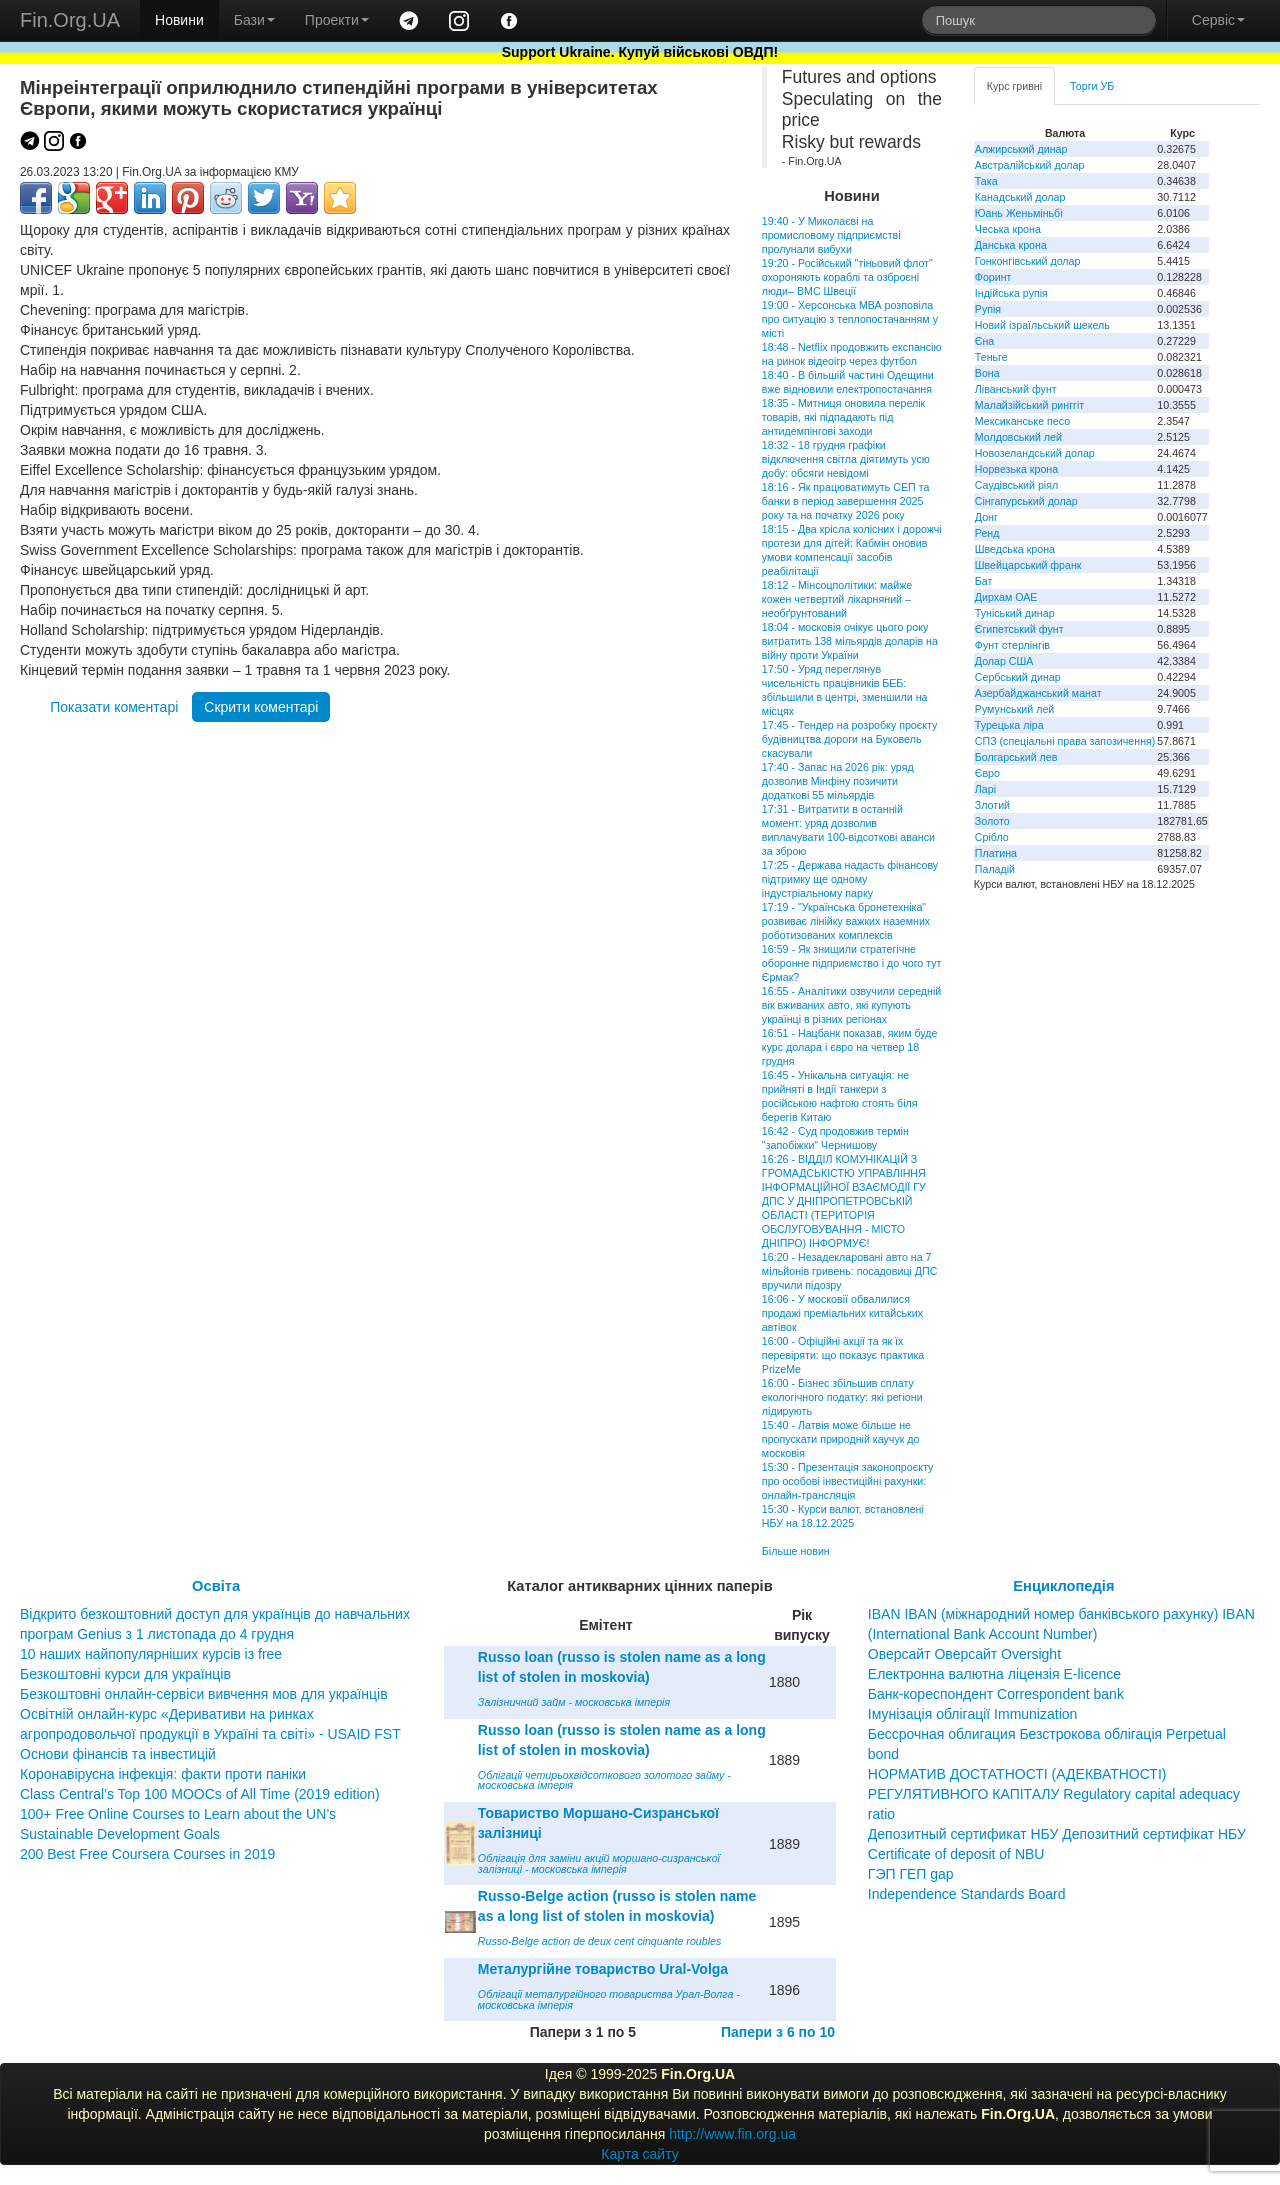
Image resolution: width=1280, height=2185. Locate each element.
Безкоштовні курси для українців (125, 1674)
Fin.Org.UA (70, 20)
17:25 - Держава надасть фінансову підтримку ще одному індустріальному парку (850, 879)
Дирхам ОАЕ (1006, 597)
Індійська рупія (1011, 293)
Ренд (987, 533)
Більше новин (796, 1551)
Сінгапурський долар (1026, 501)
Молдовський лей (1018, 437)
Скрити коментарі (261, 707)
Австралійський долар (1030, 165)
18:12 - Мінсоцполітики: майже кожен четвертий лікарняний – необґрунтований (837, 599)
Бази (254, 20)
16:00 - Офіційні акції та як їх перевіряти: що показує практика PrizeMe (843, 1355)
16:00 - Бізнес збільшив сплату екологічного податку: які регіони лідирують (842, 1397)
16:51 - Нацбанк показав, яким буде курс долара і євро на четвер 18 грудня (850, 1047)
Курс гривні (1014, 86)
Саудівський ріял (1016, 485)
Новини (179, 20)
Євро (987, 773)
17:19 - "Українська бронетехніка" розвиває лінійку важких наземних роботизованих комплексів (846, 921)
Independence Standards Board (967, 1894)
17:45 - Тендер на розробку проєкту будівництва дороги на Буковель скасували (849, 739)
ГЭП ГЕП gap (911, 1874)
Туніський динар (1015, 613)
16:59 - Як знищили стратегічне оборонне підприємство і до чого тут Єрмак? (852, 963)
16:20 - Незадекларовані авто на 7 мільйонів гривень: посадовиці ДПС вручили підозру (850, 1271)
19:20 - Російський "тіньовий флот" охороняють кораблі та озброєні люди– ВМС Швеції (847, 277)
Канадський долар (1020, 197)
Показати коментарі (114, 707)
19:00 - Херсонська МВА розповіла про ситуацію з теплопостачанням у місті (850, 319)
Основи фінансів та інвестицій (118, 1754)
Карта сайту (640, 2154)
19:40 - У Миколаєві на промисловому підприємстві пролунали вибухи (831, 235)
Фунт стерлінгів (1012, 645)
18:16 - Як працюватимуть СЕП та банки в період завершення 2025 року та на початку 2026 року (846, 501)
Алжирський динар (1021, 149)
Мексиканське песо (1022, 421)
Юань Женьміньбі (1019, 213)
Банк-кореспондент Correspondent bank (996, 1694)
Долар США (1004, 661)
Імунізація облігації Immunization (973, 1714)
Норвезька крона (1016, 469)
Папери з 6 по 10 (778, 2032)
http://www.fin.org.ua (732, 2134)
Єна (984, 341)
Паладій (995, 869)
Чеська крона (1008, 229)
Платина (996, 853)
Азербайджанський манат (1038, 693)
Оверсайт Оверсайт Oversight (964, 1654)
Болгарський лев (1016, 757)
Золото (992, 821)
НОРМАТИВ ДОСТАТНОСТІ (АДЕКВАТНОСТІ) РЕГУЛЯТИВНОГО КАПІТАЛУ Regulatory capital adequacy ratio (1054, 1794)
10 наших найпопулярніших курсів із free (151, 1654)
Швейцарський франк (1028, 565)
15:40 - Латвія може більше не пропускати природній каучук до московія (841, 1439)
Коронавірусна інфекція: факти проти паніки (163, 1774)
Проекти (337, 20)
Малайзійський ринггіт (1029, 405)
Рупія (988, 309)
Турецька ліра (1009, 725)
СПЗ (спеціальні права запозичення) (1065, 741)
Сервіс (1218, 20)
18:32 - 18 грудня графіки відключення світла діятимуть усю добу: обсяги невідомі (846, 459)
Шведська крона (1015, 549)
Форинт (993, 277)
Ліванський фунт (1016, 389)
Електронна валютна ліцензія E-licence (994, 1674)
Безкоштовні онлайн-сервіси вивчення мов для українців (204, 1694)
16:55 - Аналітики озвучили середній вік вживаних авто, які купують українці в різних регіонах (851, 1005)
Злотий (992, 805)
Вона (987, 373)
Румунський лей (1014, 709)
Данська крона (1011, 245)
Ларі (985, 789)
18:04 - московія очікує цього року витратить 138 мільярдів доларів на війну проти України (850, 641)
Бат (984, 581)
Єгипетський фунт (1019, 629)
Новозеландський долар (1035, 453)
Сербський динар (1018, 677)
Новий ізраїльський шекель (1042, 325)
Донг (986, 517)
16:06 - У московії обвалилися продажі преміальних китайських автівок (842, 1313)
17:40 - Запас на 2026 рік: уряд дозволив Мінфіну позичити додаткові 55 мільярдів (838, 781)
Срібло (992, 837)
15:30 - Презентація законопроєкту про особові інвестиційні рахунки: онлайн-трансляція (847, 1481)
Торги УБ (1092, 86)
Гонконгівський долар (1028, 261)
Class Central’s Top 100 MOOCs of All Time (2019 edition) (200, 1794)
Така (986, 181)
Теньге (991, 357)
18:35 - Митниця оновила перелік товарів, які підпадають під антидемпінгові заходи (843, 417)
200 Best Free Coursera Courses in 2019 (147, 1854)
